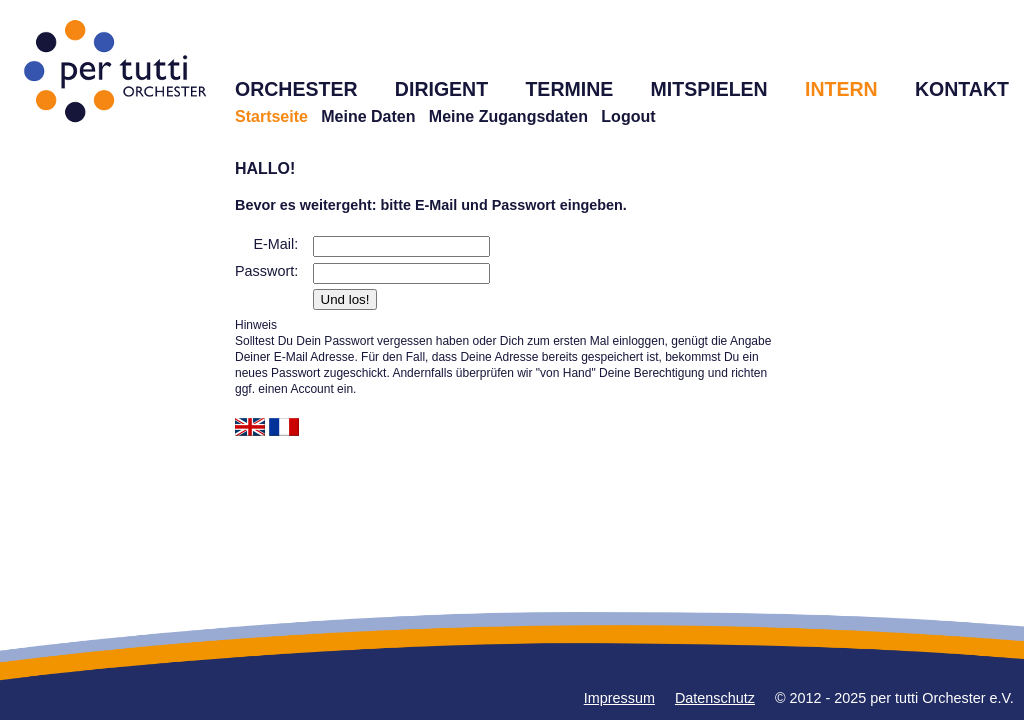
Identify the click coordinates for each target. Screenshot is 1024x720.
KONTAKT (962, 89)
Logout (628, 116)
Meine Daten (368, 116)
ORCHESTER (296, 89)
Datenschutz (715, 698)
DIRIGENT (441, 89)
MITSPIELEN (709, 89)
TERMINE (569, 89)
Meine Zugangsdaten (508, 116)
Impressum (619, 698)
